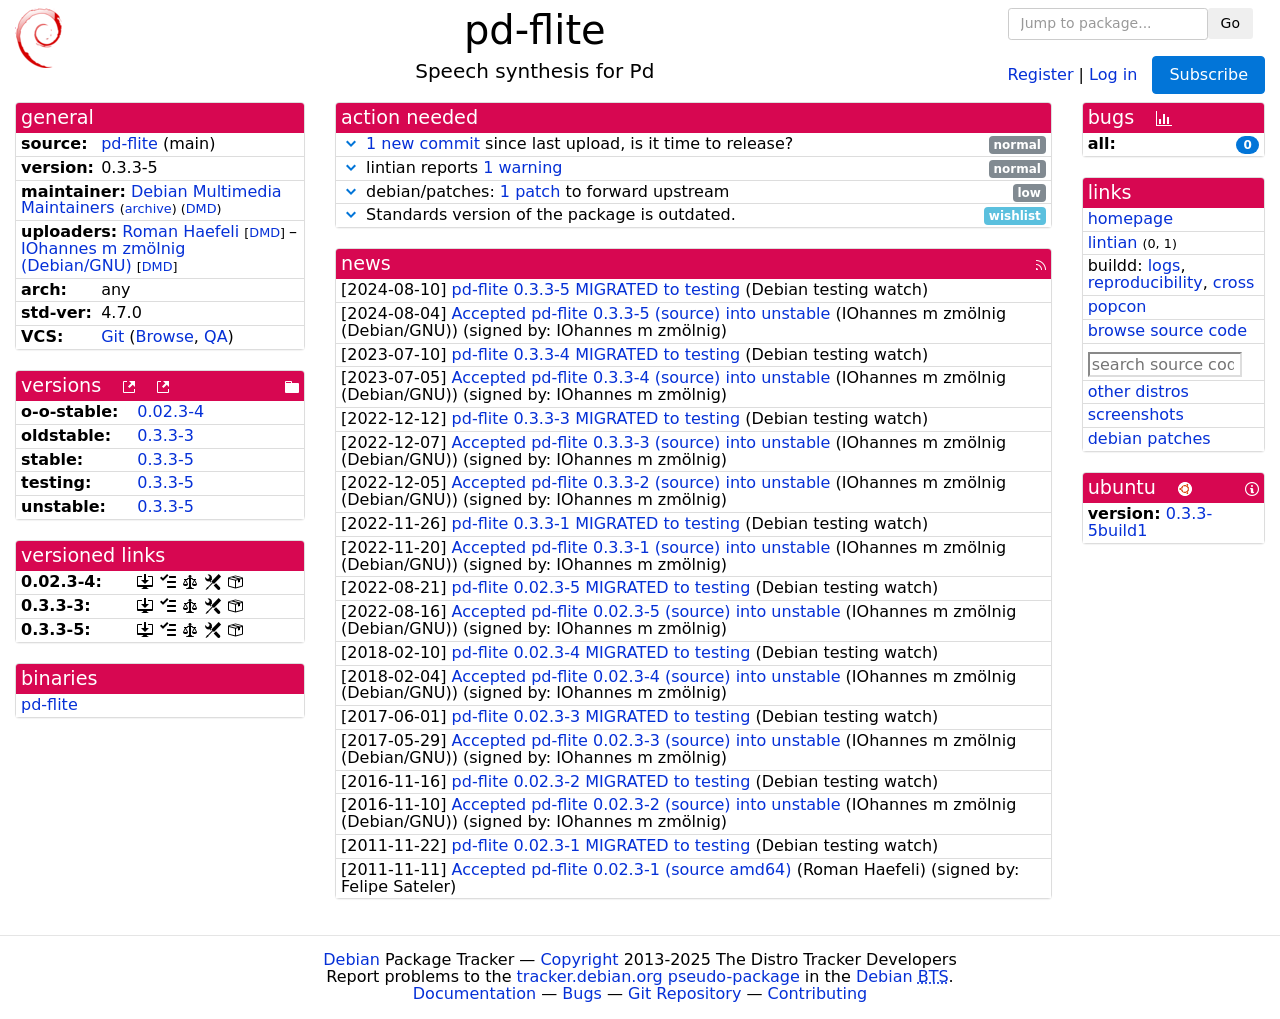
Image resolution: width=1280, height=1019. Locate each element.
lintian (1113, 242)
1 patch (530, 191)
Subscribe (1208, 74)
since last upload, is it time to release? (693, 144)
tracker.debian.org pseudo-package (658, 976)
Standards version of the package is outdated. (693, 215)
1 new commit (423, 143)
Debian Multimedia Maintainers (151, 200)
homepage (1130, 218)
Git (112, 336)
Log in (1113, 73)
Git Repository (684, 993)
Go (1230, 23)
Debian (351, 959)
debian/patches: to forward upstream (693, 192)
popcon (1117, 306)
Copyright (579, 959)
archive (148, 208)
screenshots (1136, 414)
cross (1233, 282)
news (366, 263)
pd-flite (129, 143)
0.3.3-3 (165, 435)
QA (216, 336)
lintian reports (693, 168)
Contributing (818, 993)
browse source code (1167, 330)
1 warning (522, 167)
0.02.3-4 (170, 411)
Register (1041, 73)
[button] (351, 143)
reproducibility (1145, 282)
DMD (201, 208)
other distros (1138, 391)
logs (1164, 265)
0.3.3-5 (165, 459)
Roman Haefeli (180, 231)
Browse (165, 336)
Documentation (474, 993)
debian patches (1149, 438)
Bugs (582, 993)
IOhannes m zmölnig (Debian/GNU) (103, 257)
